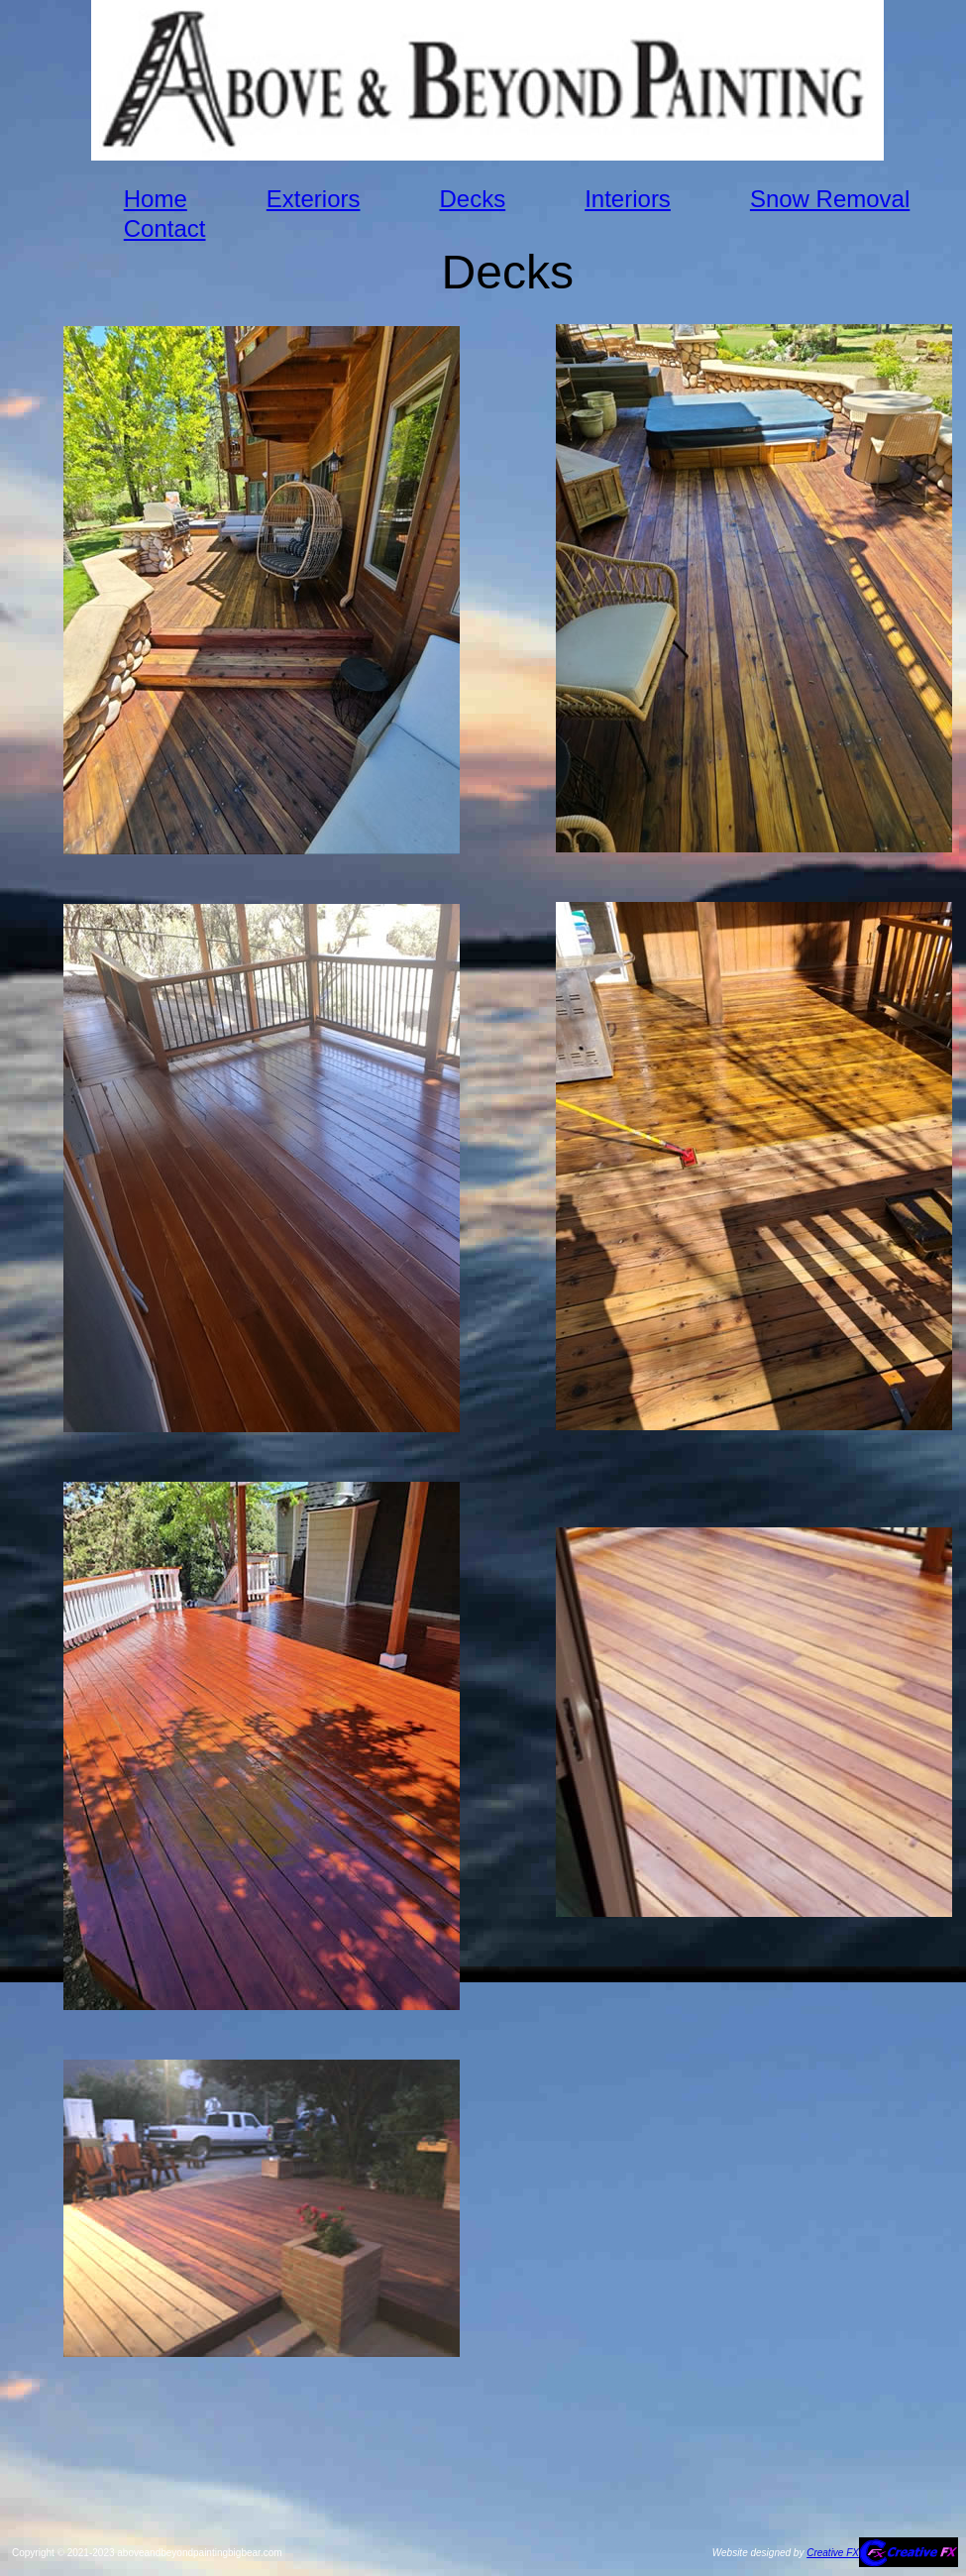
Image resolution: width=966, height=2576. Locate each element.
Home (155, 198)
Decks (472, 198)
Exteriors (314, 198)
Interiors (628, 198)
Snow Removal (830, 198)
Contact (165, 228)
